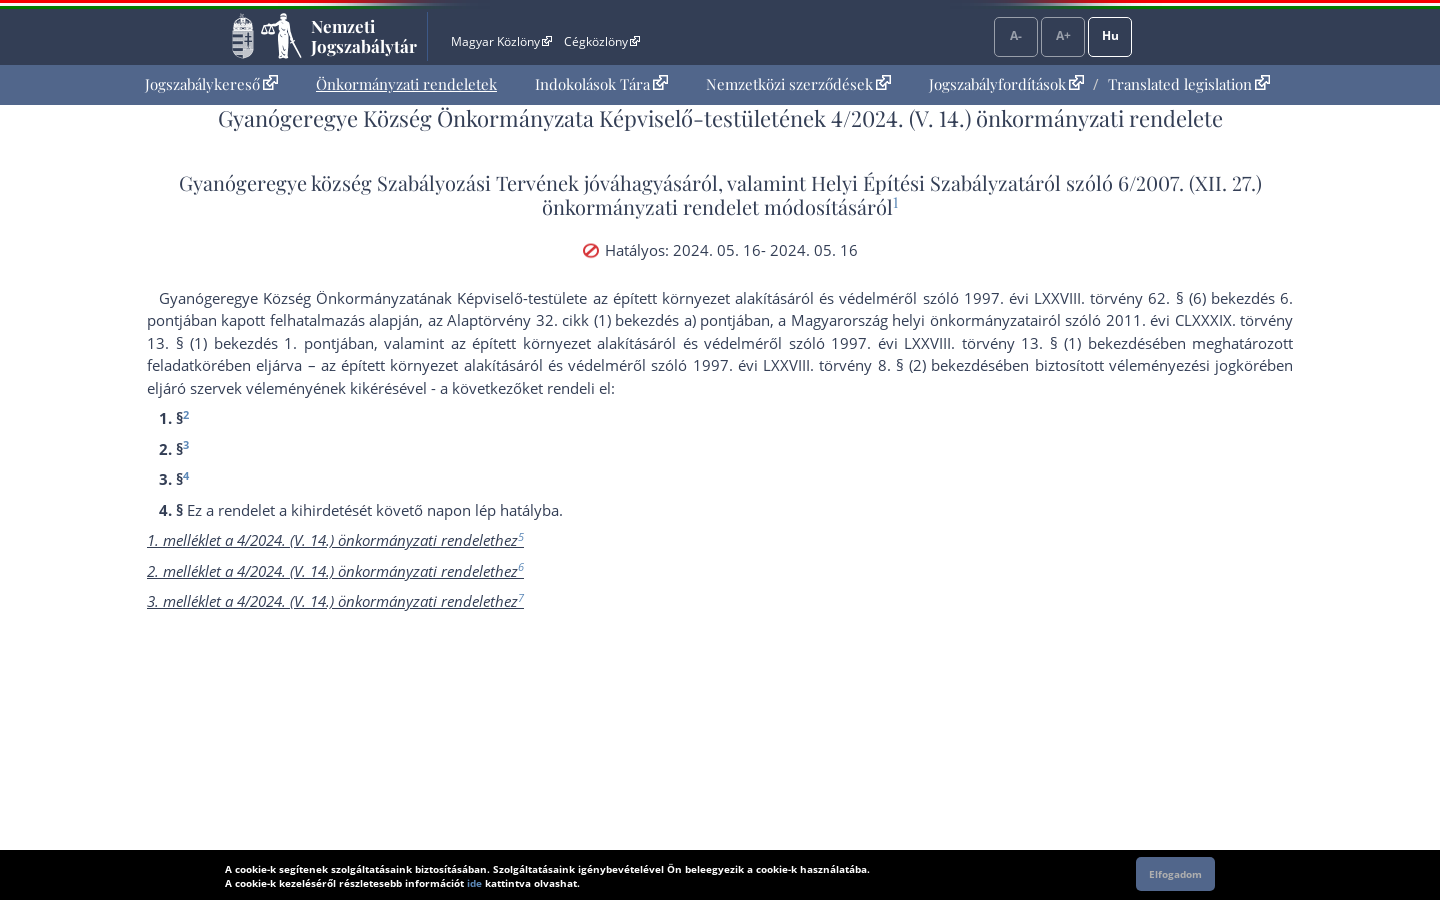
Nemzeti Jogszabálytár (364, 36)
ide (474, 883)
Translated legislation (1189, 84)
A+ (1063, 35)
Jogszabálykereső (211, 84)
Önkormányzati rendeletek (406, 84)
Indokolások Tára (601, 84)
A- (1016, 35)
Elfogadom (1175, 874)
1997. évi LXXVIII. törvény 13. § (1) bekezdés (991, 343)
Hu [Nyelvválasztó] (1110, 35)
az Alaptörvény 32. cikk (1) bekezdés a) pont (580, 320)
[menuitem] (211, 84)
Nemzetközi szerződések (798, 84)
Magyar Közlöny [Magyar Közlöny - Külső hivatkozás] (501, 41)
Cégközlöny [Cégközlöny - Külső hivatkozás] (602, 41)
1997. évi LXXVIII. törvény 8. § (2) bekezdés (844, 365)
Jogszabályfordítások (1006, 84)
